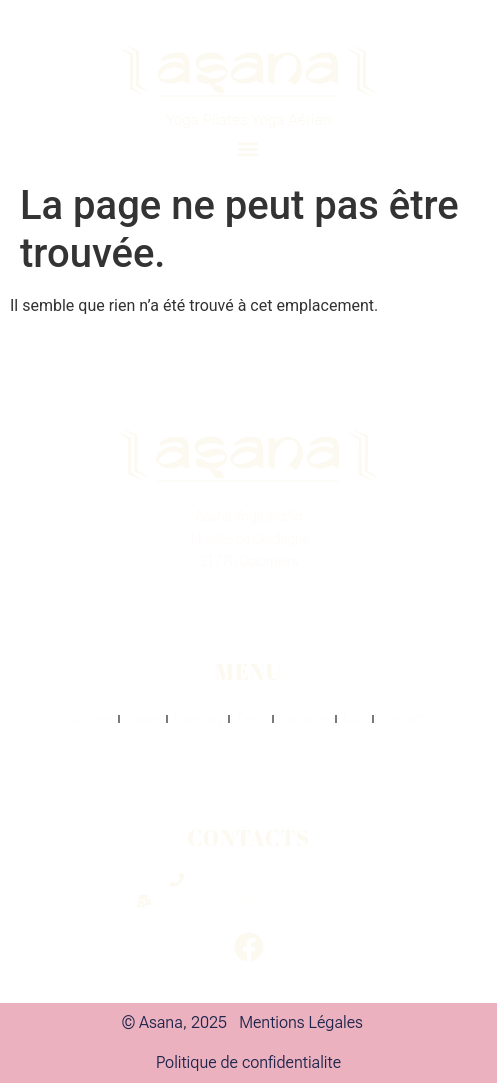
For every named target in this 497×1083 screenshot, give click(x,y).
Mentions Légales (301, 1022)
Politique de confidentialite (248, 1062)
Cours (143, 719)
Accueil (92, 719)
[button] (248, 148)
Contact (402, 719)
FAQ (354, 719)
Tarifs (251, 719)
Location (304, 719)
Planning (198, 719)
